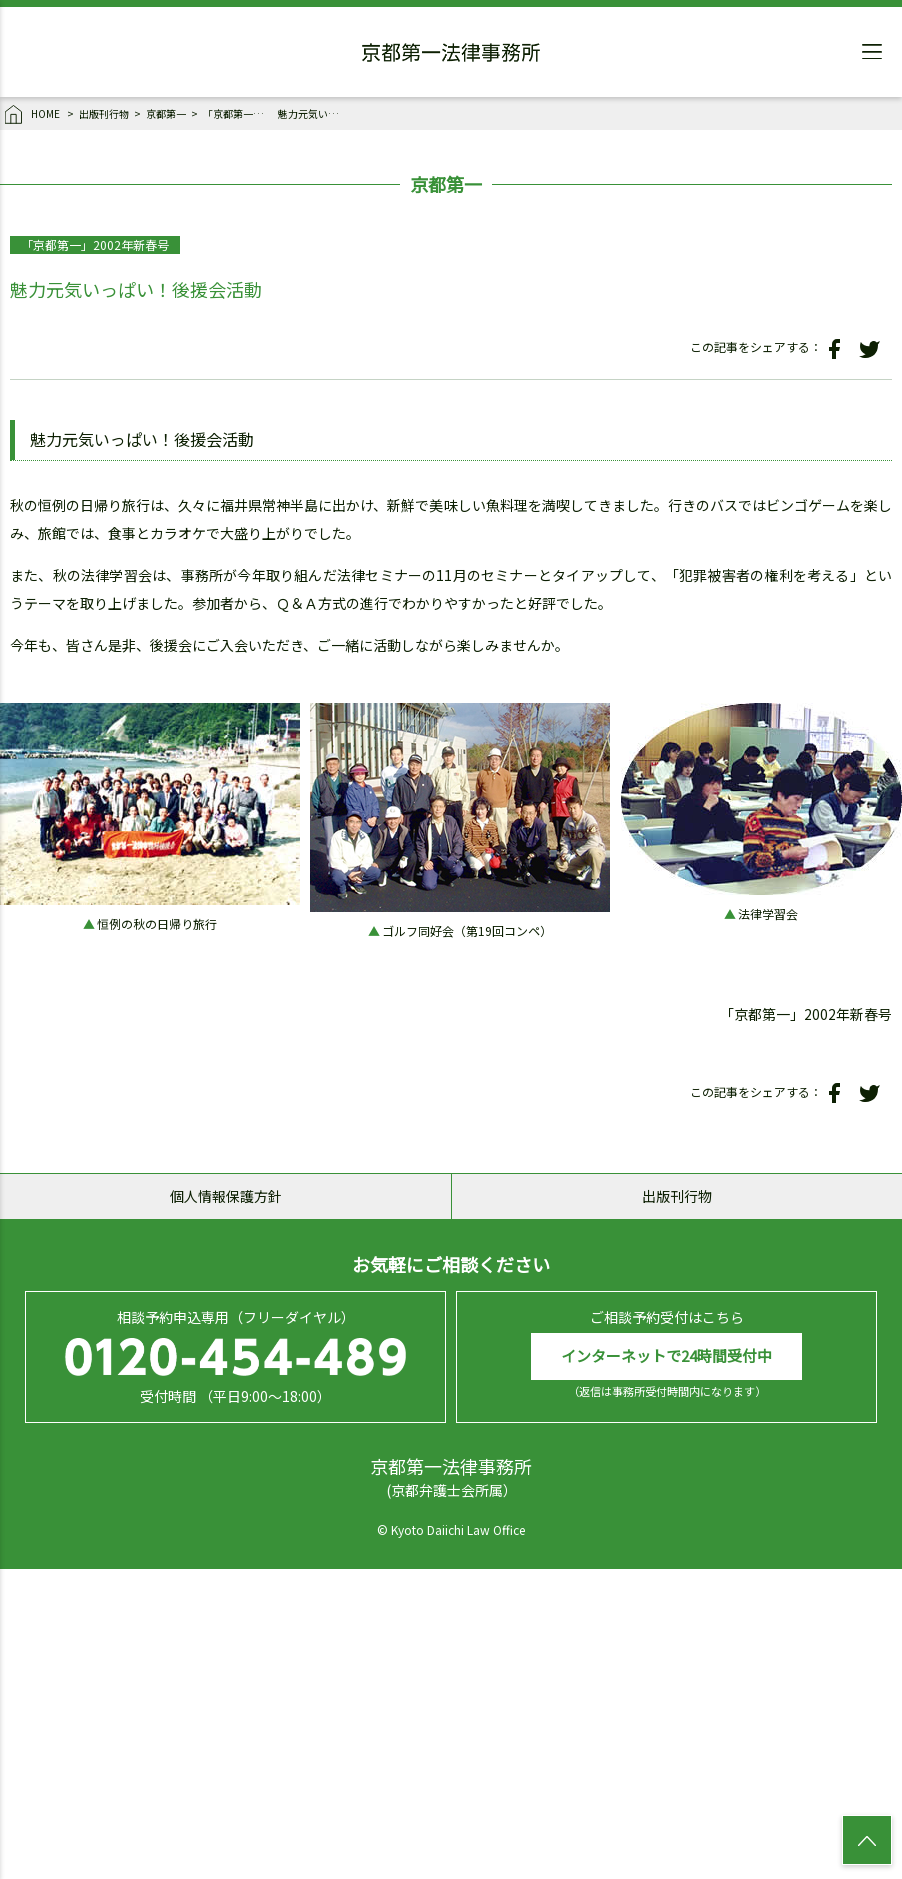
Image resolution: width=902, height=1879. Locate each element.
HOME (33, 115)
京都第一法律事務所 (451, 55)
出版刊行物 (104, 113)
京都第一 (166, 113)
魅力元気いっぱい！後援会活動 (313, 113)
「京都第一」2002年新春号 (238, 113)
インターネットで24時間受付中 (666, 1355)
